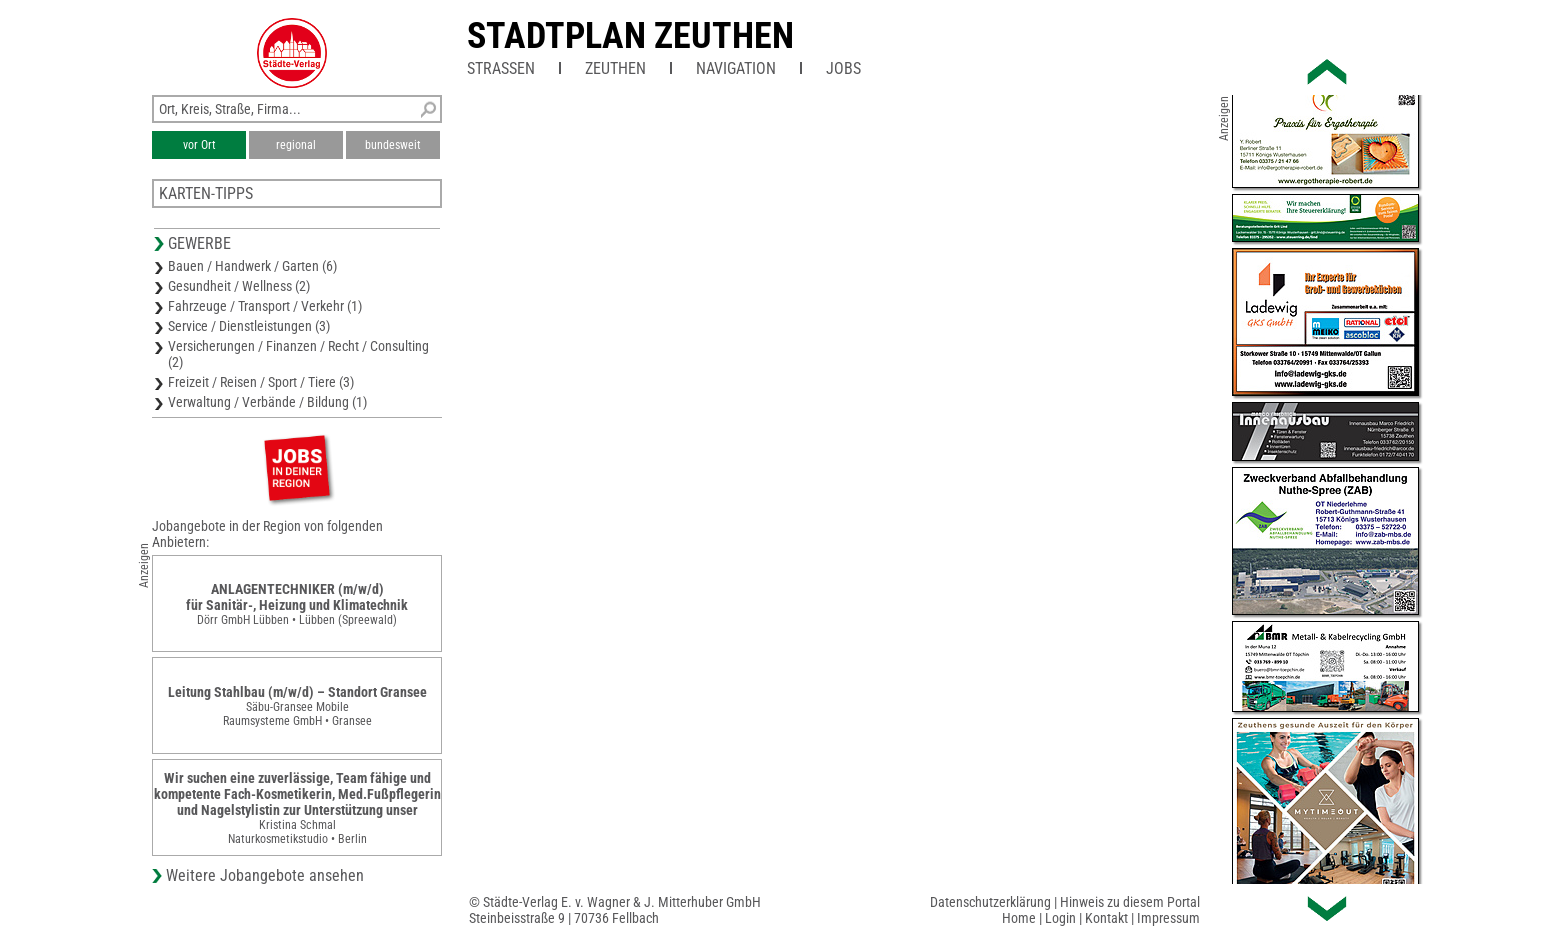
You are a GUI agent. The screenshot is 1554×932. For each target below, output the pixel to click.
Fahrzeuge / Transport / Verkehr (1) (265, 306)
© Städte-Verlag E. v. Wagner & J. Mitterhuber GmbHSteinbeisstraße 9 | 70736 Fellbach (615, 910)
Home (1019, 918)
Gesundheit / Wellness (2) (239, 286)
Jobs (843, 68)
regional (296, 145)
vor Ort (199, 145)
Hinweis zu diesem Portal (1130, 902)
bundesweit (393, 145)
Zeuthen (615, 68)
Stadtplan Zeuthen (630, 36)
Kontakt (1106, 918)
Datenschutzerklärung (990, 902)
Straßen (501, 68)
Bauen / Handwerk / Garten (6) (252, 266)
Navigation (736, 68)
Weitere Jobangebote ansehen (265, 875)
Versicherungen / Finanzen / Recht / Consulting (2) (298, 354)
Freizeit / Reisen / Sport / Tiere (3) (261, 382)
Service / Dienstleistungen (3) (249, 326)
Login (1060, 918)
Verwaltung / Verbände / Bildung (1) (267, 402)
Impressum (1168, 918)
